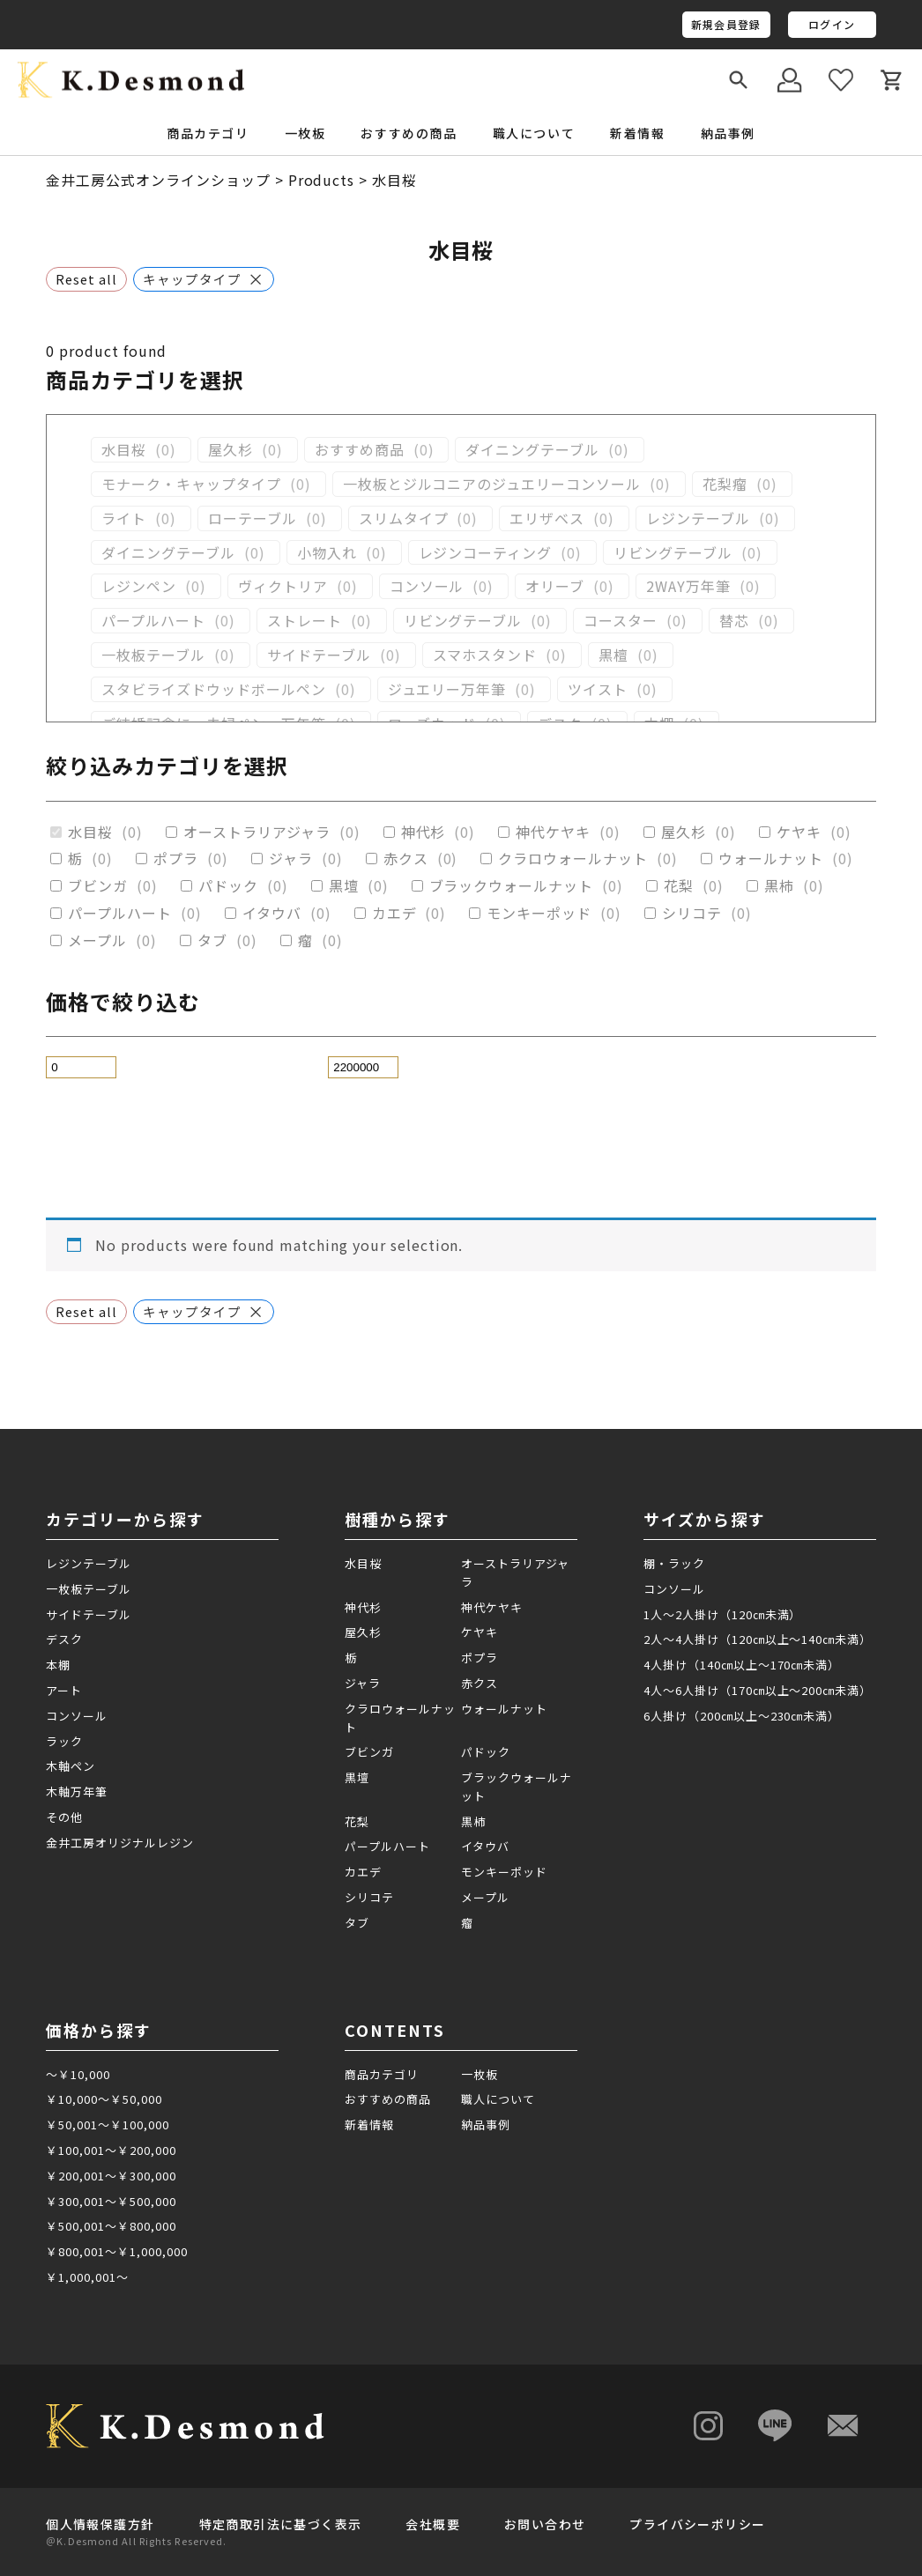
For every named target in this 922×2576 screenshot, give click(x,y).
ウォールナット (770, 858)
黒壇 (344, 886)
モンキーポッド (539, 913)
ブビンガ (98, 886)
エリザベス (546, 518)
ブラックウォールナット (511, 886)
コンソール (427, 586)
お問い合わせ (544, 2524)
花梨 (679, 886)
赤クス (405, 858)
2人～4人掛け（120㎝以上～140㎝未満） (757, 1639)
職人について (534, 133)
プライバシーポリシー (697, 2524)
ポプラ (175, 858)
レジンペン (138, 586)
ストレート (304, 620)
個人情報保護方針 (100, 2524)
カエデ (394, 913)
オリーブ (554, 586)
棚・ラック (674, 1563)
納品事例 (728, 133)
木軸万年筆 (77, 1791)
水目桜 (123, 449)
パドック (228, 886)
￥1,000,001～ (87, 2277)
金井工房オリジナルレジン (120, 1842)
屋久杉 (230, 449)
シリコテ (692, 913)
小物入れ (327, 553)
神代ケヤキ (553, 832)
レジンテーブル (698, 518)
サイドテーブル (319, 655)
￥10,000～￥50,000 (103, 2099)
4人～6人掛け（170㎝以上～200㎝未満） (757, 1690)
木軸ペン (70, 1766)
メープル (97, 940)
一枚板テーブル (153, 655)
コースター (621, 620)
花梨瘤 (725, 484)
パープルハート (153, 620)
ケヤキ (799, 832)
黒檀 (613, 655)
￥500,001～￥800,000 (110, 2225)
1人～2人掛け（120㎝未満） (722, 1614)
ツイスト (598, 689)
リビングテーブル (672, 553)
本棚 (58, 1664)
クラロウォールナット (573, 858)
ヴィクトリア (283, 586)
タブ (212, 940)
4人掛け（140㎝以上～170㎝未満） (741, 1664)
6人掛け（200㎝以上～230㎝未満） (741, 1715)
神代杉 (423, 832)
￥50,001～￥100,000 (107, 2124)
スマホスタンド (485, 655)
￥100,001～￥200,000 (110, 2150)
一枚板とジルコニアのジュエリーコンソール (492, 484)
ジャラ (291, 858)
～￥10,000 (78, 2074)
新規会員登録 (726, 24)
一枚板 (479, 2074)
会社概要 (432, 2524)
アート (64, 1690)
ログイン (831, 24)
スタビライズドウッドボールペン (213, 689)
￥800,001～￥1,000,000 (116, 2251)
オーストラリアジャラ (257, 832)
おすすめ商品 (360, 449)
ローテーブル (252, 518)
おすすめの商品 (409, 133)
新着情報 (637, 133)
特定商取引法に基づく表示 (280, 2524)
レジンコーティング (486, 553)
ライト (123, 518)
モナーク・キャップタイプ (191, 484)
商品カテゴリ (382, 2074)
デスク (64, 1639)
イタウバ (271, 913)
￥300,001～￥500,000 (110, 2201)
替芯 (734, 620)
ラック (64, 1741)
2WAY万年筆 (688, 586)
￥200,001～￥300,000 (110, 2175)
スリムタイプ (404, 518)
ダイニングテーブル (532, 449)
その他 (64, 1817)
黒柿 (779, 886)
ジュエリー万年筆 (447, 689)
